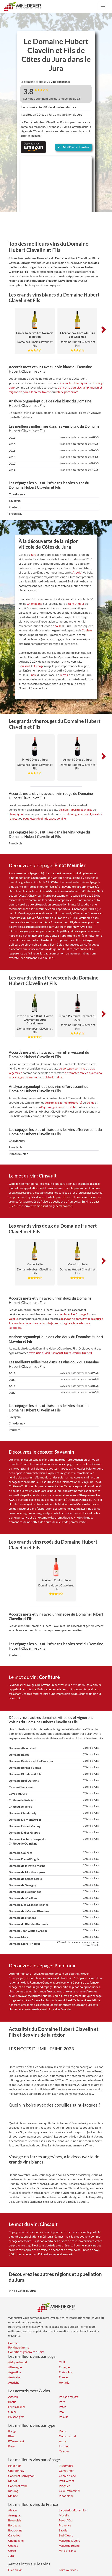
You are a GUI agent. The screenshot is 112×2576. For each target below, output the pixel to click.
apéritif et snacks (81, 809)
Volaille (63, 2416)
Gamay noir (66, 2470)
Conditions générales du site (26, 2352)
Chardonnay (16, 2470)
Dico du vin (15, 2570)
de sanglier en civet (79, 814)
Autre (62, 2441)
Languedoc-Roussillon (73, 2510)
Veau (62, 2411)
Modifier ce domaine (73, 147)
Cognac (13, 2545)
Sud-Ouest (66, 2535)
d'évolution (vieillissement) (46, 1353)
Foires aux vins (68, 2570)
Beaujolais (14, 2520)
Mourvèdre (66, 2465)
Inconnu (64, 2446)
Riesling (13, 2491)
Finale (33, 675)
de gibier (64, 809)
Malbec (13, 2496)
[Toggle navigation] (103, 6)
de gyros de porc (70, 1318)
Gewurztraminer (69, 2491)
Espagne (64, 2367)
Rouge (12, 2431)
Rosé (11, 2446)
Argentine (14, 2372)
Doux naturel (67, 2436)
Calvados (14, 2535)
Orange (64, 2451)
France (63, 2377)
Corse (12, 2550)
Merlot (12, 2480)
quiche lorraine (52, 1077)
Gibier (12, 2411)
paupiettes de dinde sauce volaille (44, 818)
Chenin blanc (67, 2475)
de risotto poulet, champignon (77, 387)
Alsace (12, 2510)
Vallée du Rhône (69, 2545)
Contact (13, 2343)
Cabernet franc (17, 2485)
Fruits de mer (16, 2406)
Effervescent (16, 2441)
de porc (63, 1068)
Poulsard (24, 666)
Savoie (63, 2530)
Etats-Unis (66, 2372)
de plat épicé (67, 1314)
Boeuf (12, 2401)
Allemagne (15, 2367)
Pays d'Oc (65, 2520)
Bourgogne (15, 2530)
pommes (58, 1107)
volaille (13, 1318)
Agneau (13, 2396)
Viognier (64, 2485)
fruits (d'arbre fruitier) (78, 1353)
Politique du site (18, 2347)
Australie (14, 2377)
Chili (62, 2362)
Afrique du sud (17, 2362)
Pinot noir (14, 2465)
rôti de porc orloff (66, 392)
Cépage (39, 666)
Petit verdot (66, 2480)
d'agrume (46, 1107)
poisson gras (77, 1068)
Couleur (87, 630)
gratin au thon (29, 1077)
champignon (80, 383)
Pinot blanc (66, 2496)
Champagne (34, 603)
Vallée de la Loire (69, 2540)
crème (90, 1102)
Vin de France (67, 2550)
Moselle (64, 2515)
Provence (65, 2525)
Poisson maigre (68, 2396)
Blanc (11, 2436)
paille (58, 626)
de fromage (52, 1102)
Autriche (13, 2382)
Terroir (64, 675)
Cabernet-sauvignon (21, 2475)
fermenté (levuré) (71, 1102)
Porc (62, 2401)
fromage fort (84, 1314)
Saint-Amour (76, 603)
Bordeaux (14, 2525)
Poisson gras (16, 2416)
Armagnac (14, 2515)
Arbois (76, 572)
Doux (62, 2431)
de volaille (65, 383)
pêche (72, 1107)
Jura (33, 554)
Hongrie (64, 2382)
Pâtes (62, 2406)
